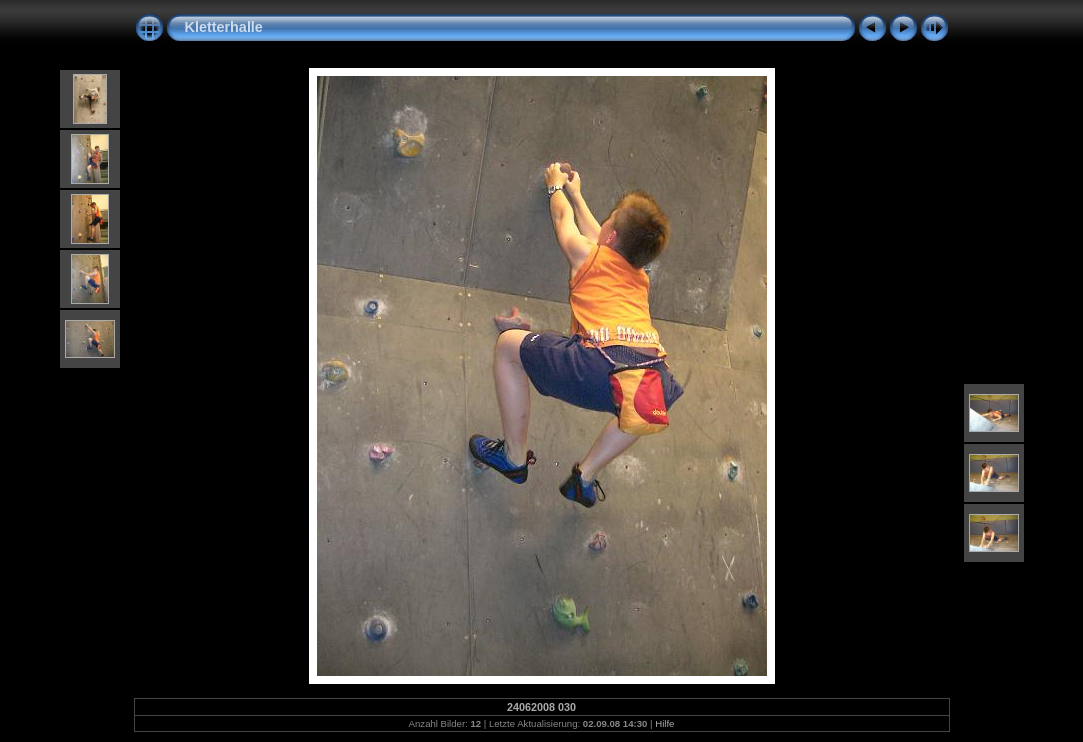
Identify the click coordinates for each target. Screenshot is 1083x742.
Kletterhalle (224, 27)
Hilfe (664, 723)
